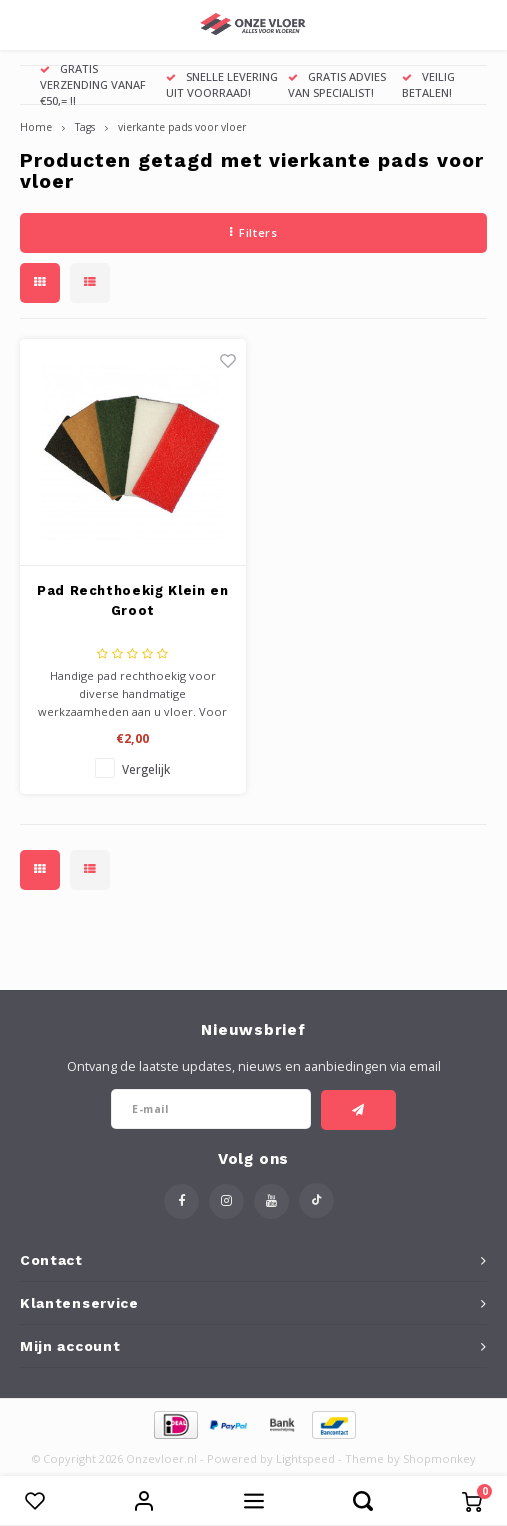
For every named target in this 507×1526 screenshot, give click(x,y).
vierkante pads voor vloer (182, 127)
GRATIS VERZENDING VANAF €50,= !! (93, 84)
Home (36, 127)
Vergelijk (146, 769)
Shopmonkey (439, 1458)
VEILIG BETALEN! (428, 84)
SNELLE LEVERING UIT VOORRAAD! (222, 84)
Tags (85, 127)
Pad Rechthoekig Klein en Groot (133, 600)
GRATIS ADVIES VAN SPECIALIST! (337, 84)
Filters (253, 232)
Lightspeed (305, 1458)
